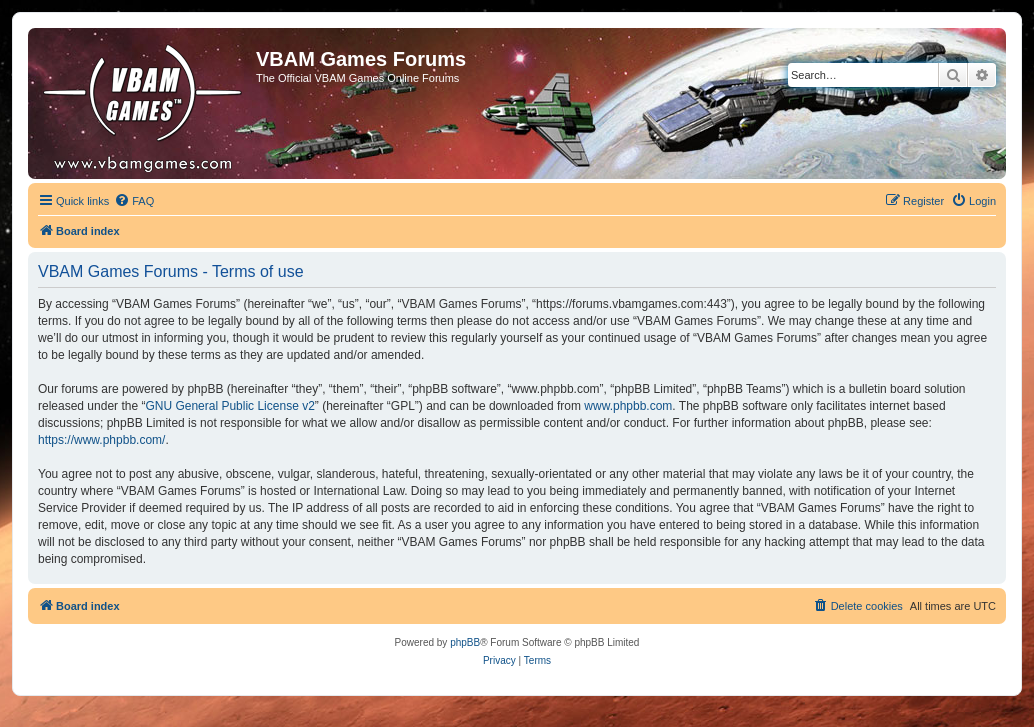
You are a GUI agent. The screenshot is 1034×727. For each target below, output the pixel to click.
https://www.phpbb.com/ (101, 440)
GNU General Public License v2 (229, 406)
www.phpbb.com (628, 406)
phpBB (465, 642)
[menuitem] (134, 201)
